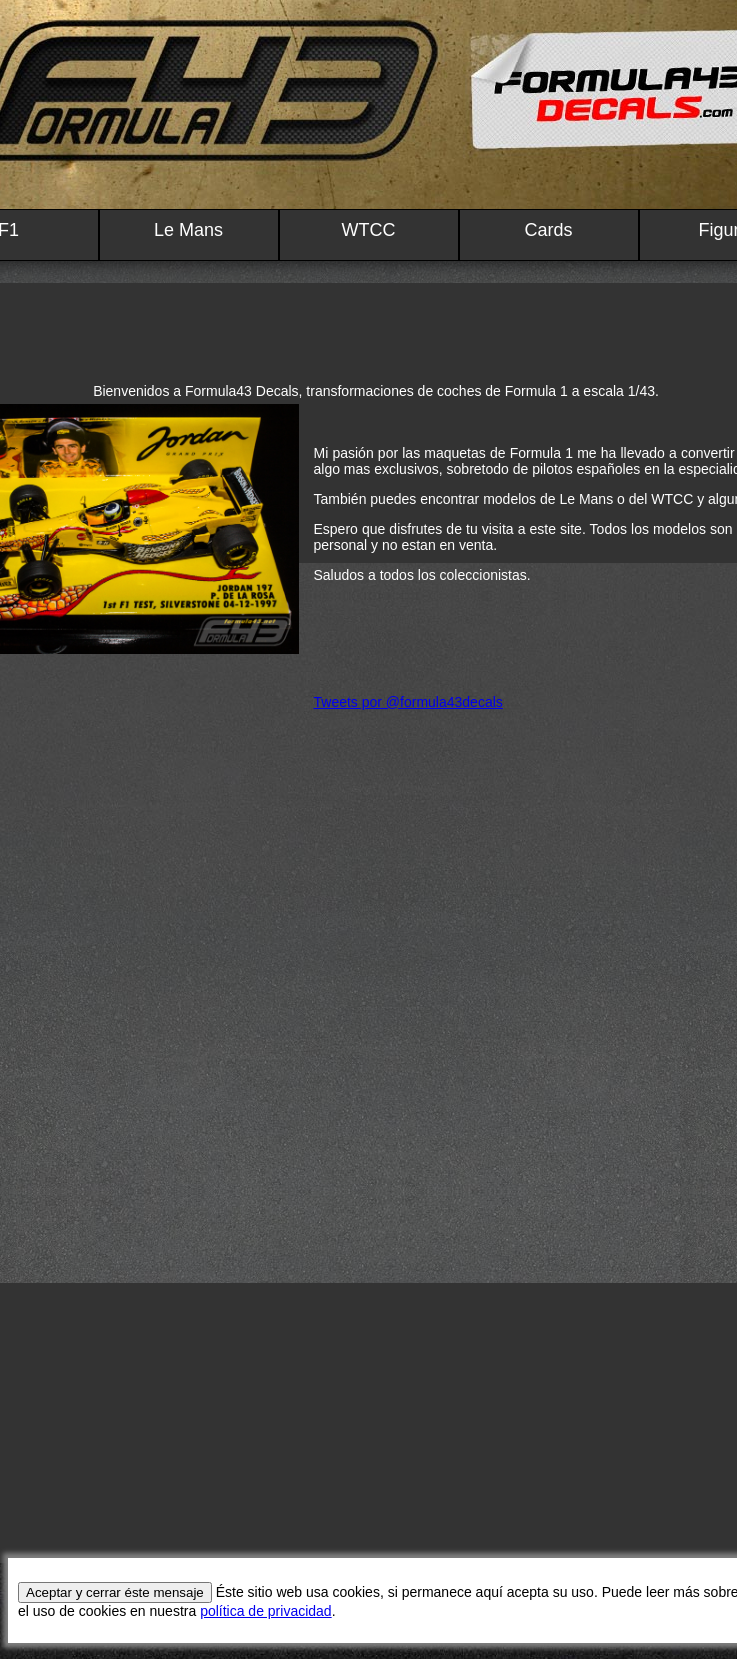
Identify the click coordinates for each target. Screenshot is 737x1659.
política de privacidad (266, 1611)
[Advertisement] (369, 1423)
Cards (548, 230)
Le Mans (188, 230)
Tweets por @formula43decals (408, 702)
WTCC (369, 230)
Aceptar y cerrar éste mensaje (115, 1592)
